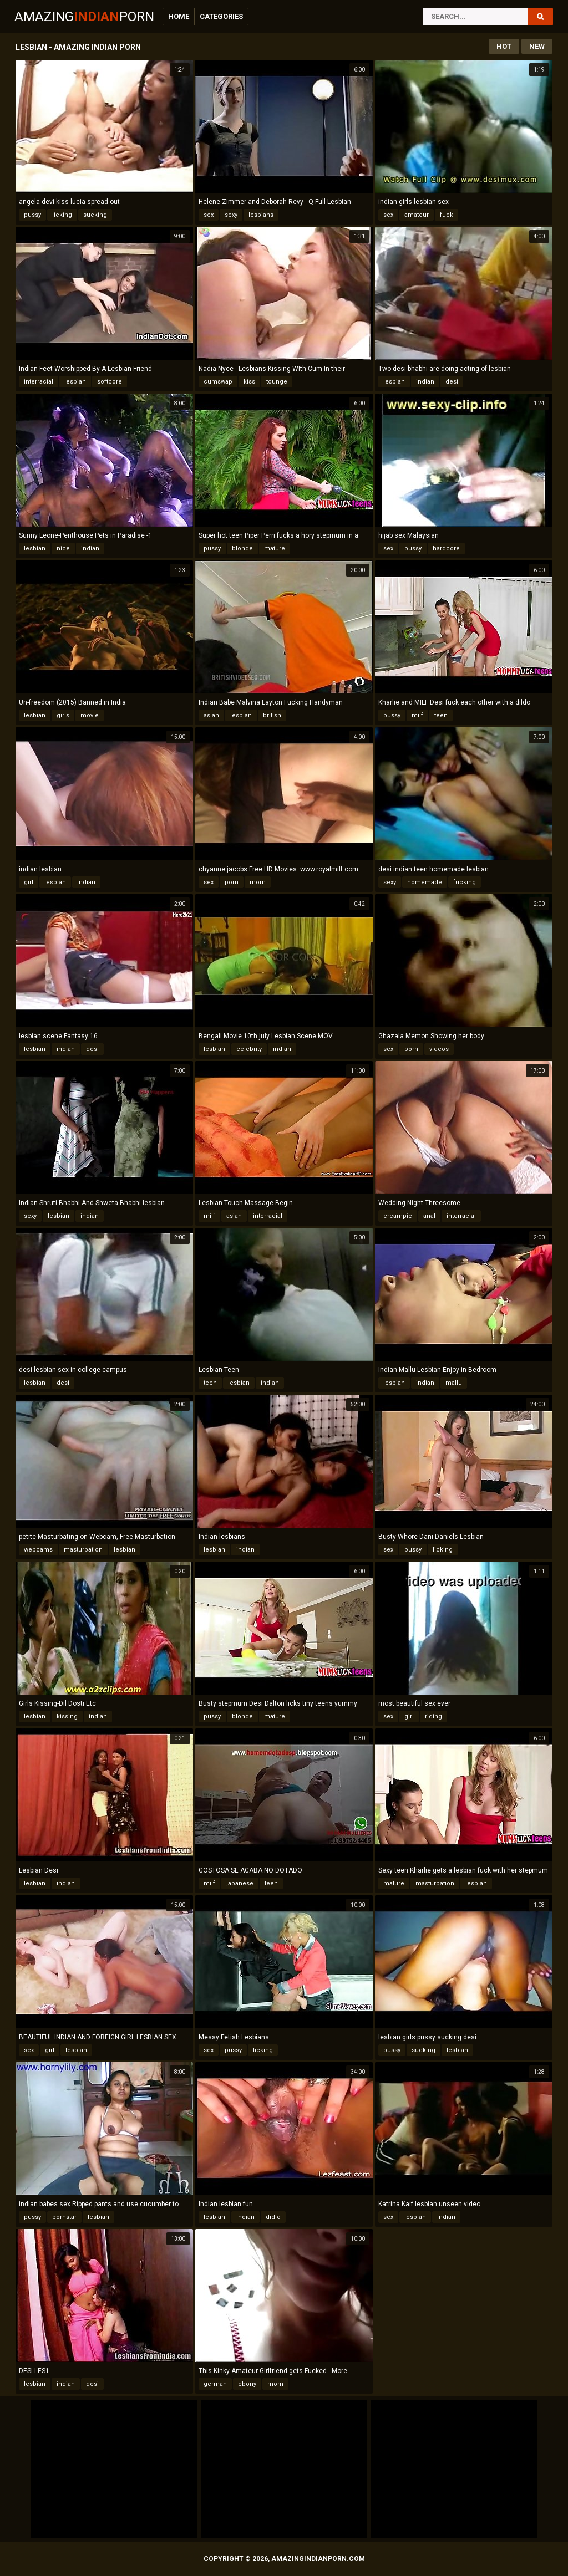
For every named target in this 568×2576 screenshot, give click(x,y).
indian (425, 381)
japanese (239, 1883)
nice (63, 548)
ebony (247, 2384)
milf (417, 715)
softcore (109, 381)
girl (28, 882)
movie (89, 715)
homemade (424, 882)
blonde (242, 548)
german (215, 2384)
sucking (95, 214)
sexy (231, 214)
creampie (397, 1216)
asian (211, 715)
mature (274, 548)
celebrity (249, 1049)
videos (439, 1049)
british (272, 715)
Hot (503, 46)
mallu (453, 1382)
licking (62, 214)
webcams (38, 1549)
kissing (67, 1716)
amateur (416, 214)
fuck (446, 214)
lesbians (260, 214)
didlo (273, 2217)
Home (178, 16)
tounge (276, 381)
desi (451, 381)
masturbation (83, 1549)
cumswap (218, 381)
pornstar (64, 2217)
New (537, 46)
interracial (38, 381)
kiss (249, 381)
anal (429, 1216)
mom (258, 882)
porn (232, 882)
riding (433, 1716)
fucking (464, 882)
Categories (221, 16)
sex (209, 214)
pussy (32, 214)
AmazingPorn (84, 16)
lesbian (75, 381)
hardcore (446, 548)
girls (63, 715)
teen (441, 715)
